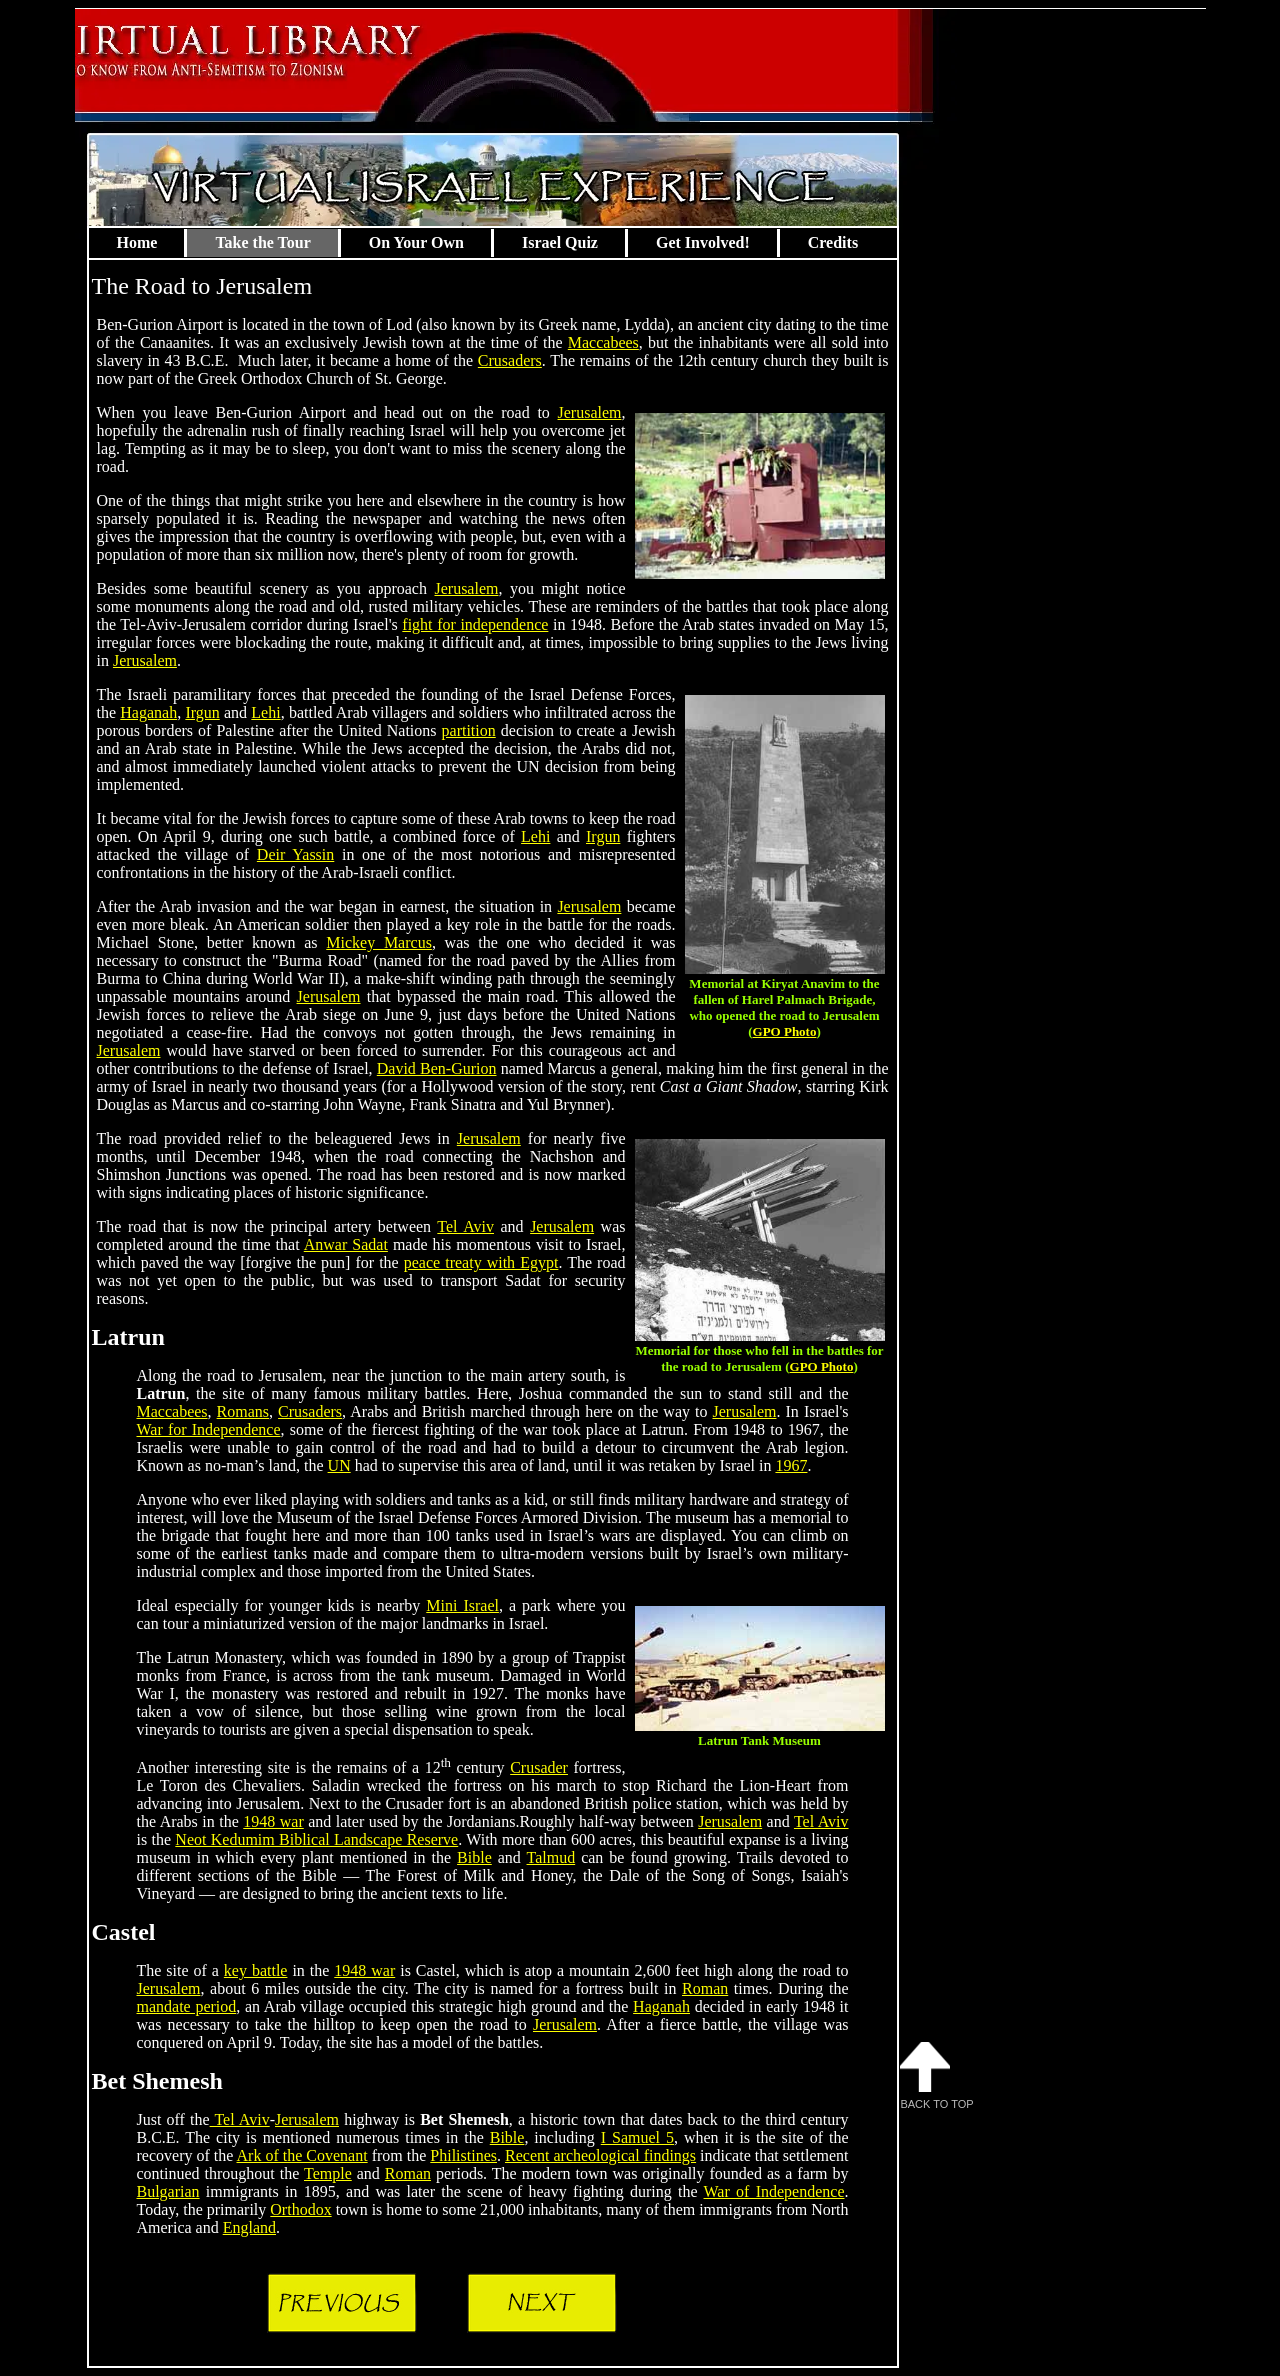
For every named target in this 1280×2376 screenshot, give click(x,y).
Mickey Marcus (379, 942)
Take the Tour (262, 242)
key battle (256, 1970)
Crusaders (510, 360)
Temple (328, 2173)
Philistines (463, 2155)
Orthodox (300, 2209)
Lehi (265, 712)
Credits (833, 242)
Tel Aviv (465, 1226)
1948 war (273, 1821)
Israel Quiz (560, 242)
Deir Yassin (295, 854)
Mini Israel (462, 1605)
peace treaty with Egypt (481, 1262)
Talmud (551, 1857)
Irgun (202, 712)
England (249, 2227)
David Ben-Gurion (437, 1068)
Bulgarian (168, 2191)
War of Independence (774, 2191)
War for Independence (209, 1429)
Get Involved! (703, 242)
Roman (705, 1988)
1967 (791, 1465)
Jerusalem (590, 412)
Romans (243, 1411)
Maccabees (603, 342)
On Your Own (416, 242)
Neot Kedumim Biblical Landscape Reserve (316, 1839)
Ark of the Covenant (302, 2155)
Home (137, 242)
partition (469, 730)
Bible (474, 1857)
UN (339, 1465)
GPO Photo (785, 1031)
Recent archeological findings (600, 2155)
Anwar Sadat (346, 1244)
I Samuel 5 (637, 2137)
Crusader (539, 1767)
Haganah (148, 712)
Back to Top (937, 2076)
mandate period (187, 2006)
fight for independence (475, 624)
